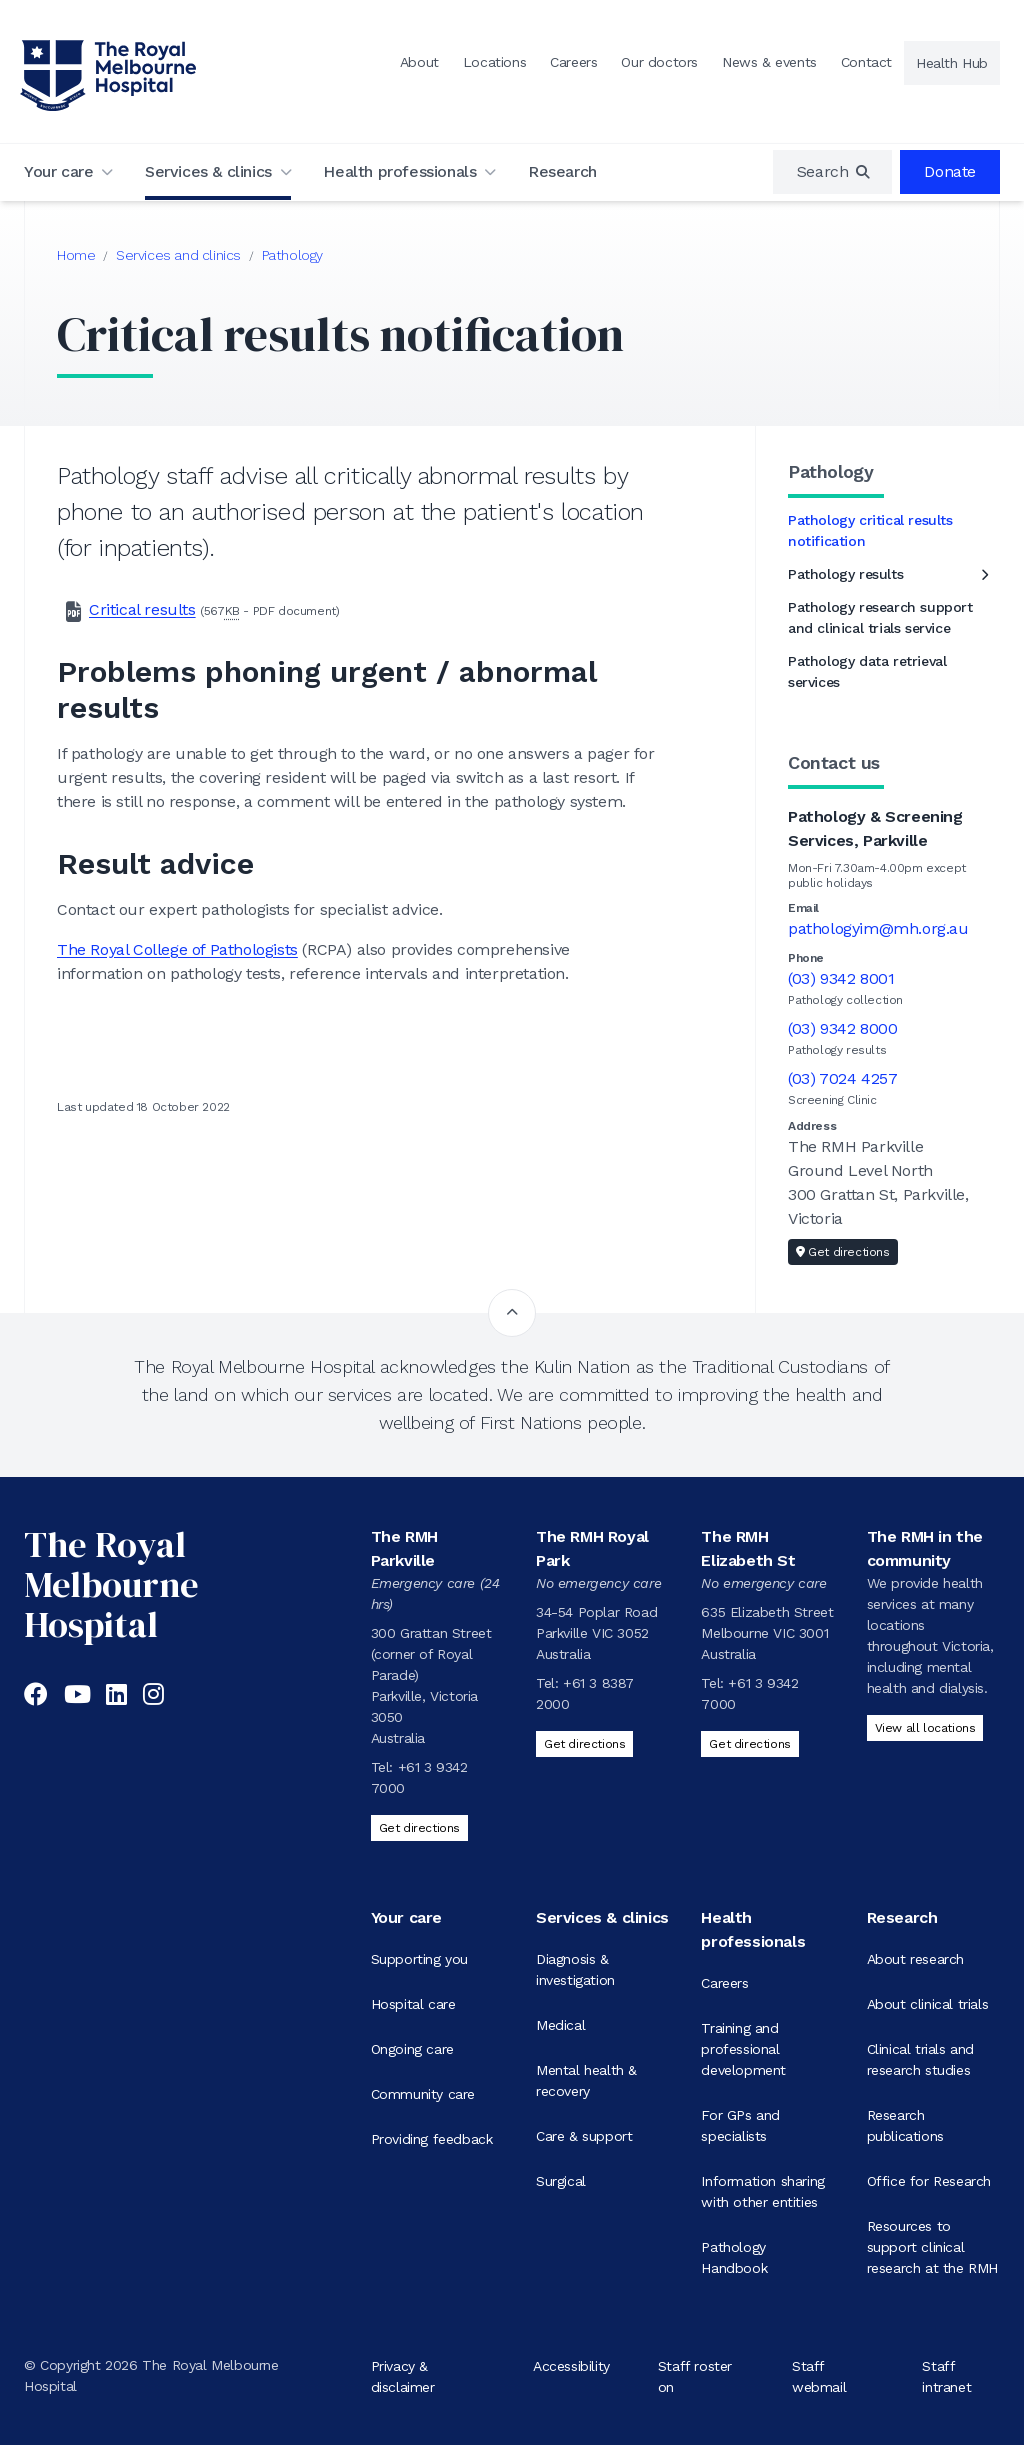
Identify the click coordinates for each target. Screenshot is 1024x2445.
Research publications (905, 2125)
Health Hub (952, 63)
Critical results (142, 609)
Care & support (584, 2136)
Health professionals (399, 171)
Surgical (561, 2181)
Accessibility (571, 2365)
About (419, 62)
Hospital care (413, 2004)
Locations (494, 62)
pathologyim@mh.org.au (878, 928)
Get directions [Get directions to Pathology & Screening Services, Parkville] (843, 1252)
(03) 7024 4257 (842, 1078)
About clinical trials (928, 2004)
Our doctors (659, 62)
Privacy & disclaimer (403, 2375)
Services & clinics (208, 171)
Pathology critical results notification (870, 530)
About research (915, 1959)
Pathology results (845, 574)
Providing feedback (432, 2139)
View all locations (925, 1728)
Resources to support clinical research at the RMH (932, 2247)
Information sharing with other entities (762, 2191)
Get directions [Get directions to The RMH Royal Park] (584, 1744)
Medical (560, 2025)
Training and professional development (743, 2049)
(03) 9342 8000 (842, 1028)
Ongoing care (412, 2049)
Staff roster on (695, 2375)
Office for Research (929, 2181)
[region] (833, 172)
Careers (573, 62)
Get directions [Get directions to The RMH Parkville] (419, 1828)
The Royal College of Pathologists (177, 949)
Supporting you (419, 1959)
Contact (866, 62)
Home (76, 255)
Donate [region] (950, 171)
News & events (769, 62)
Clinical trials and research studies (920, 2059)
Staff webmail (819, 2375)
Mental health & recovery (586, 2080)
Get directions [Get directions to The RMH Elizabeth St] (749, 1744)
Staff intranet (946, 2375)
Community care (423, 2094)
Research (562, 171)
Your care (58, 171)
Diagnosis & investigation (575, 1969)
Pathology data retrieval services (867, 671)
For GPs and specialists (740, 2125)
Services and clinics (178, 255)
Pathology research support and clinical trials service (880, 617)
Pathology (292, 255)
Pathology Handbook (734, 2257)
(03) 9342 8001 (841, 978)
